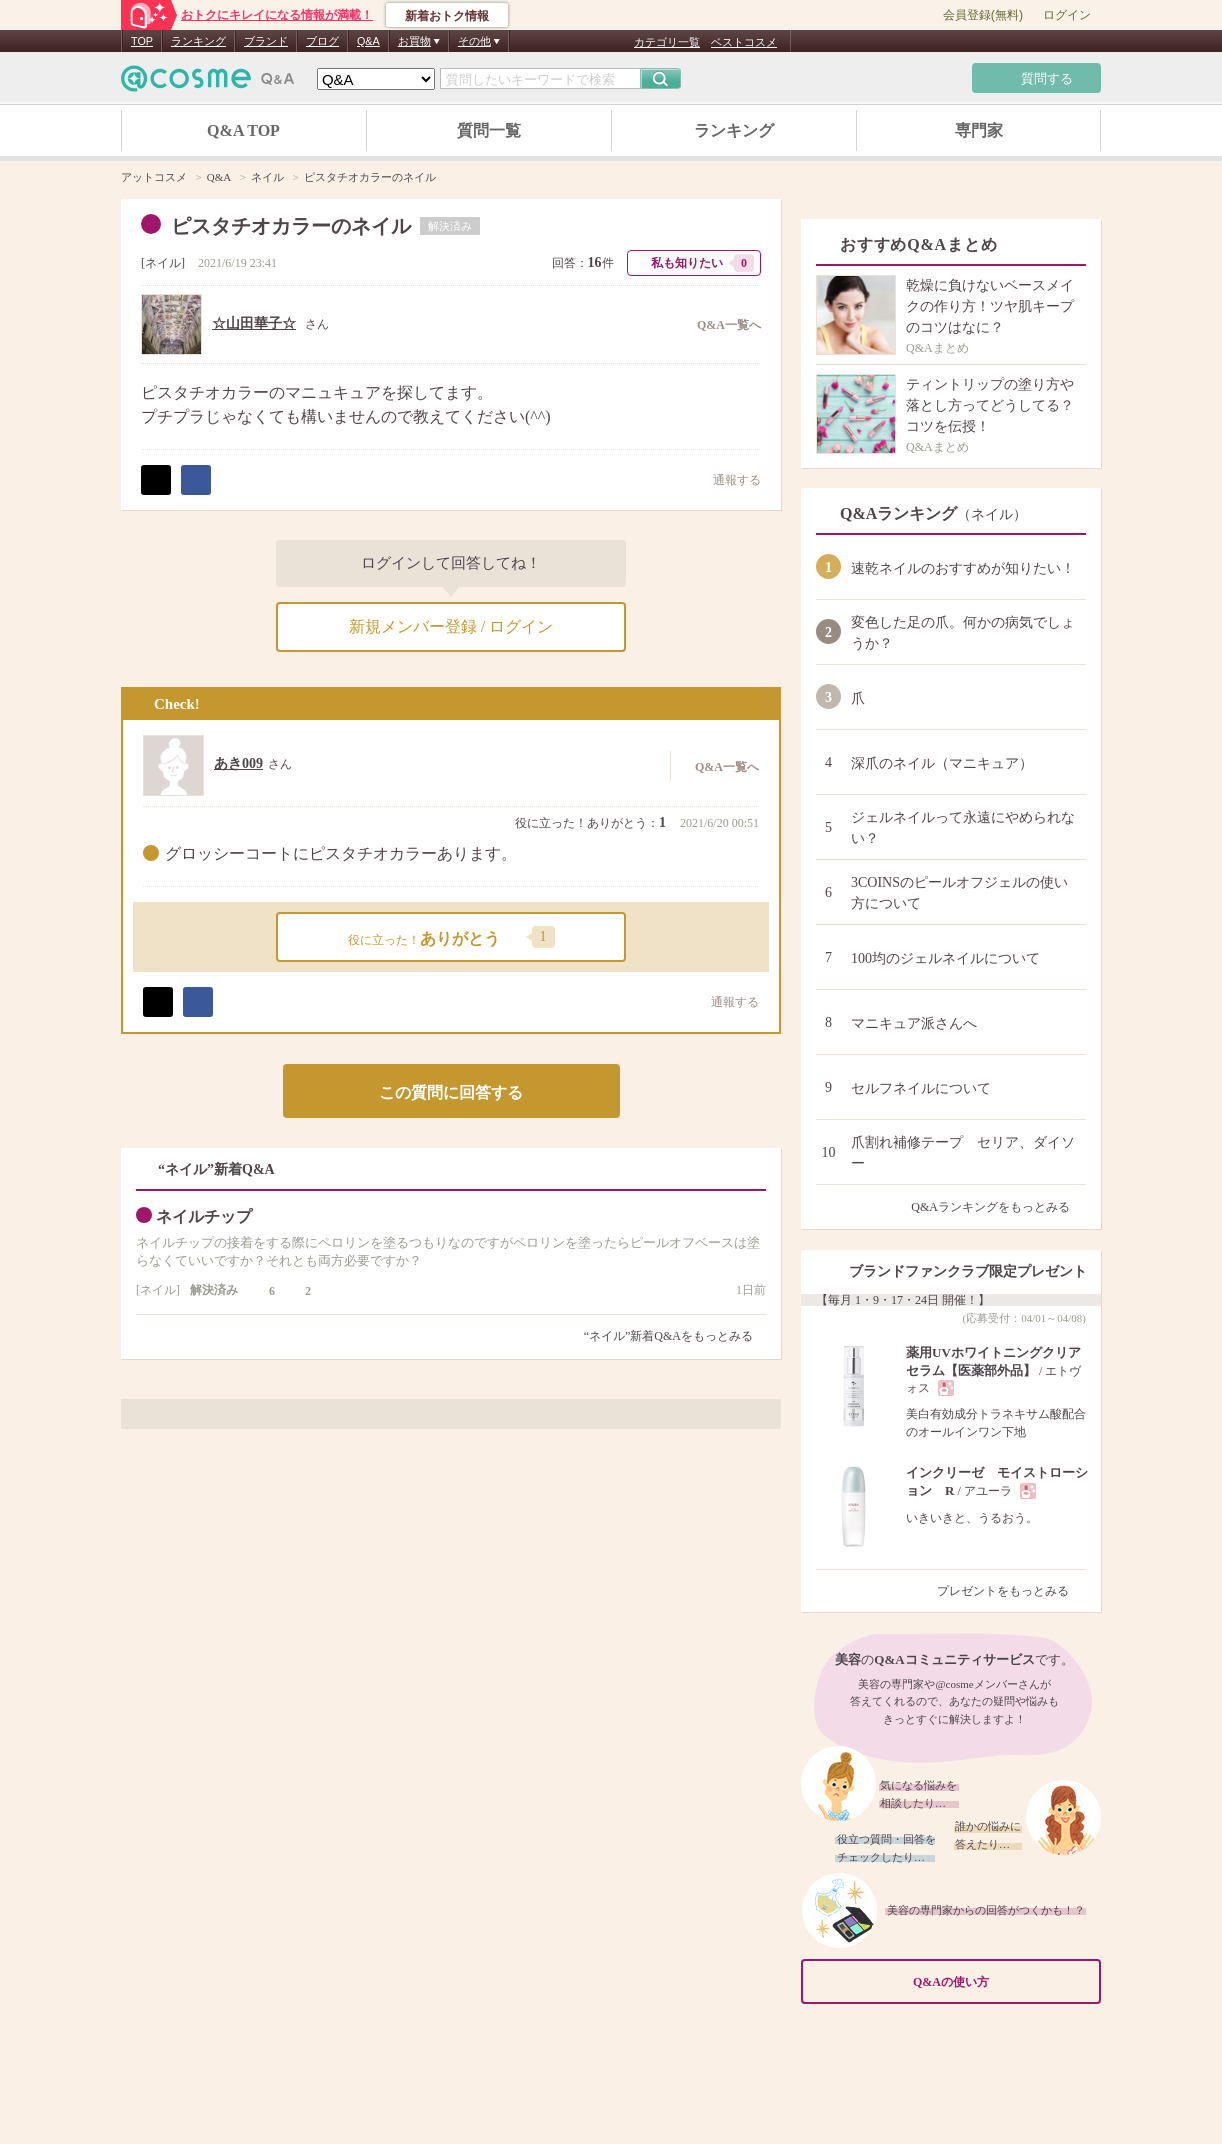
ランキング (198, 41)
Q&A (368, 41)
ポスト (156, 480)
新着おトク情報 (447, 16)
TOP (142, 41)
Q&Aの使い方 (1001, 1982)
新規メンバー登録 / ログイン (451, 626)
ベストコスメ (744, 42)
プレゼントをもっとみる (1011, 1591)
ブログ (322, 41)
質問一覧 (489, 130)
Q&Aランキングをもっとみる (998, 1207)
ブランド (266, 41)
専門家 (979, 130)
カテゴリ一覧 (667, 42)
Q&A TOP (243, 130)
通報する (727, 479)
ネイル (163, 263)
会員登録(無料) (983, 15)
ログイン (1067, 15)
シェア (196, 480)
